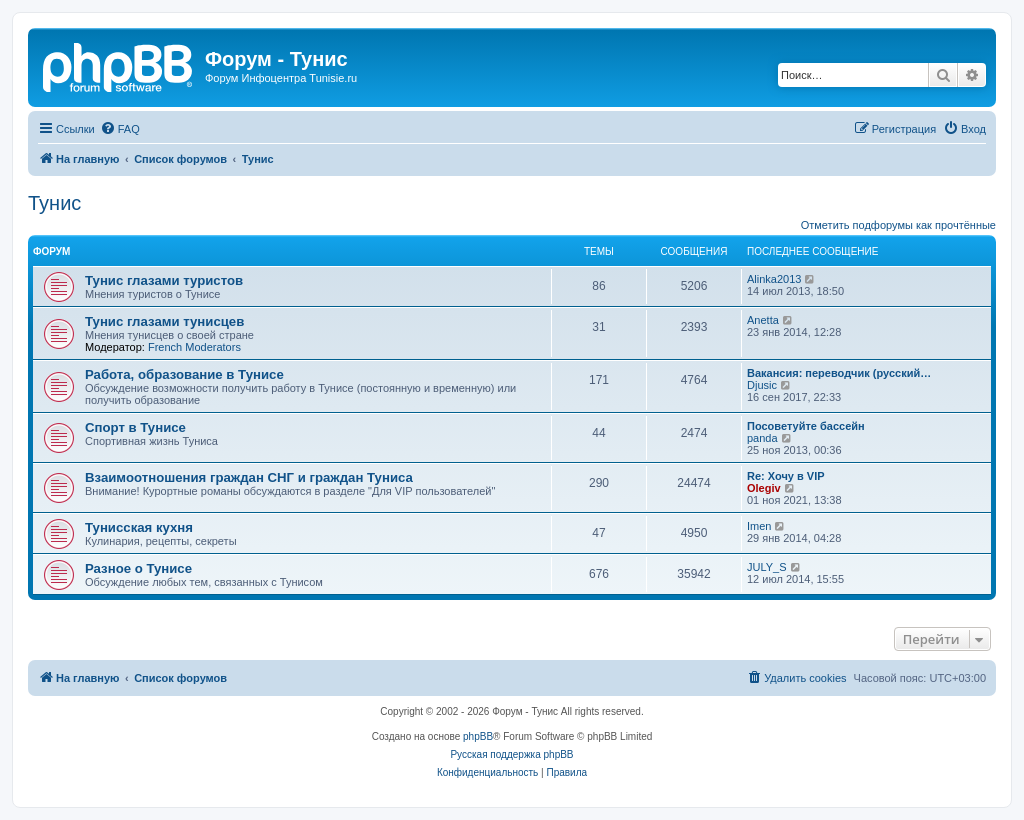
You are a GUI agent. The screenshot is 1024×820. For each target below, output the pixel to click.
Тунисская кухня (139, 527)
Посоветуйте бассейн (806, 426)
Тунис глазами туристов (164, 280)
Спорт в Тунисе (135, 427)
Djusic (762, 385)
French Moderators (194, 347)
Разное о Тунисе (138, 568)
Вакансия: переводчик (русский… (839, 373)
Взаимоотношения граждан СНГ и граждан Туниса (249, 477)
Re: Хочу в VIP (786, 476)
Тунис (54, 203)
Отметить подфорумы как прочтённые (898, 225)
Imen (759, 526)
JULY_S (767, 567)
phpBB (478, 736)
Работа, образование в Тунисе (184, 374)
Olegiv (764, 488)
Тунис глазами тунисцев (164, 321)
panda (762, 438)
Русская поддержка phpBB (511, 754)
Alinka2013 (774, 279)
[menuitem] (120, 129)
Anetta (763, 320)
